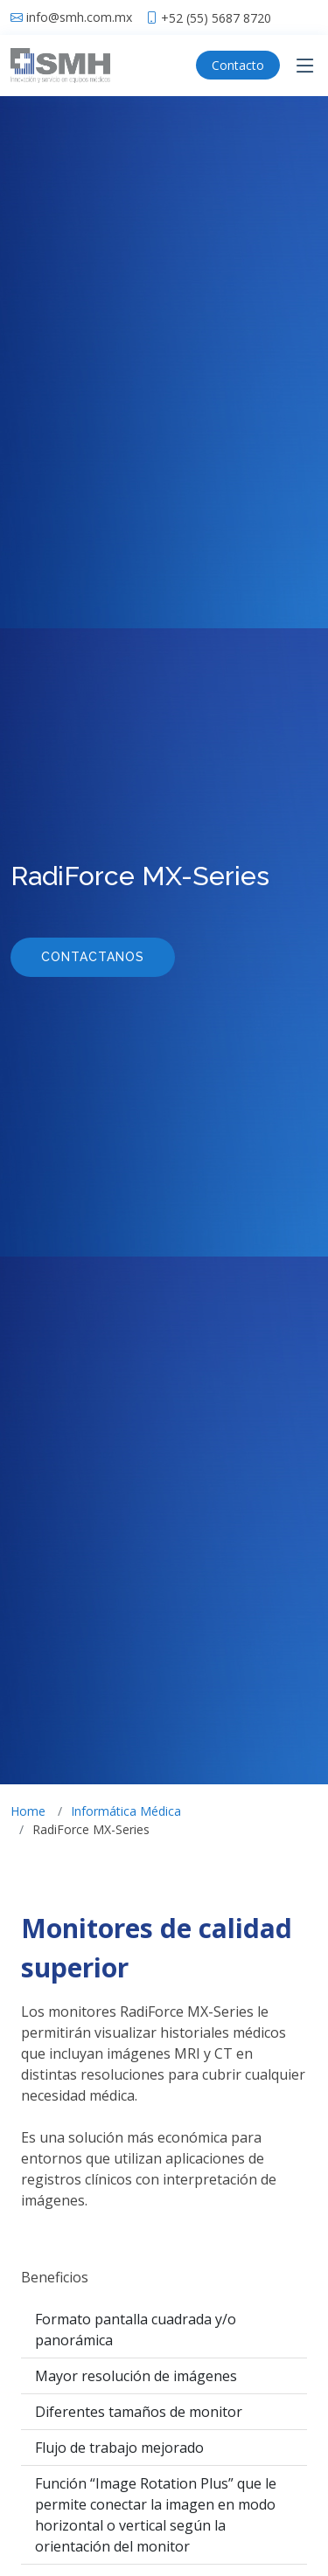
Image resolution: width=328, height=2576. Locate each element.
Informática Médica (126, 1811)
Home (27, 1811)
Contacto (238, 65)
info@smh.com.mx (79, 17)
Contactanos (92, 957)
